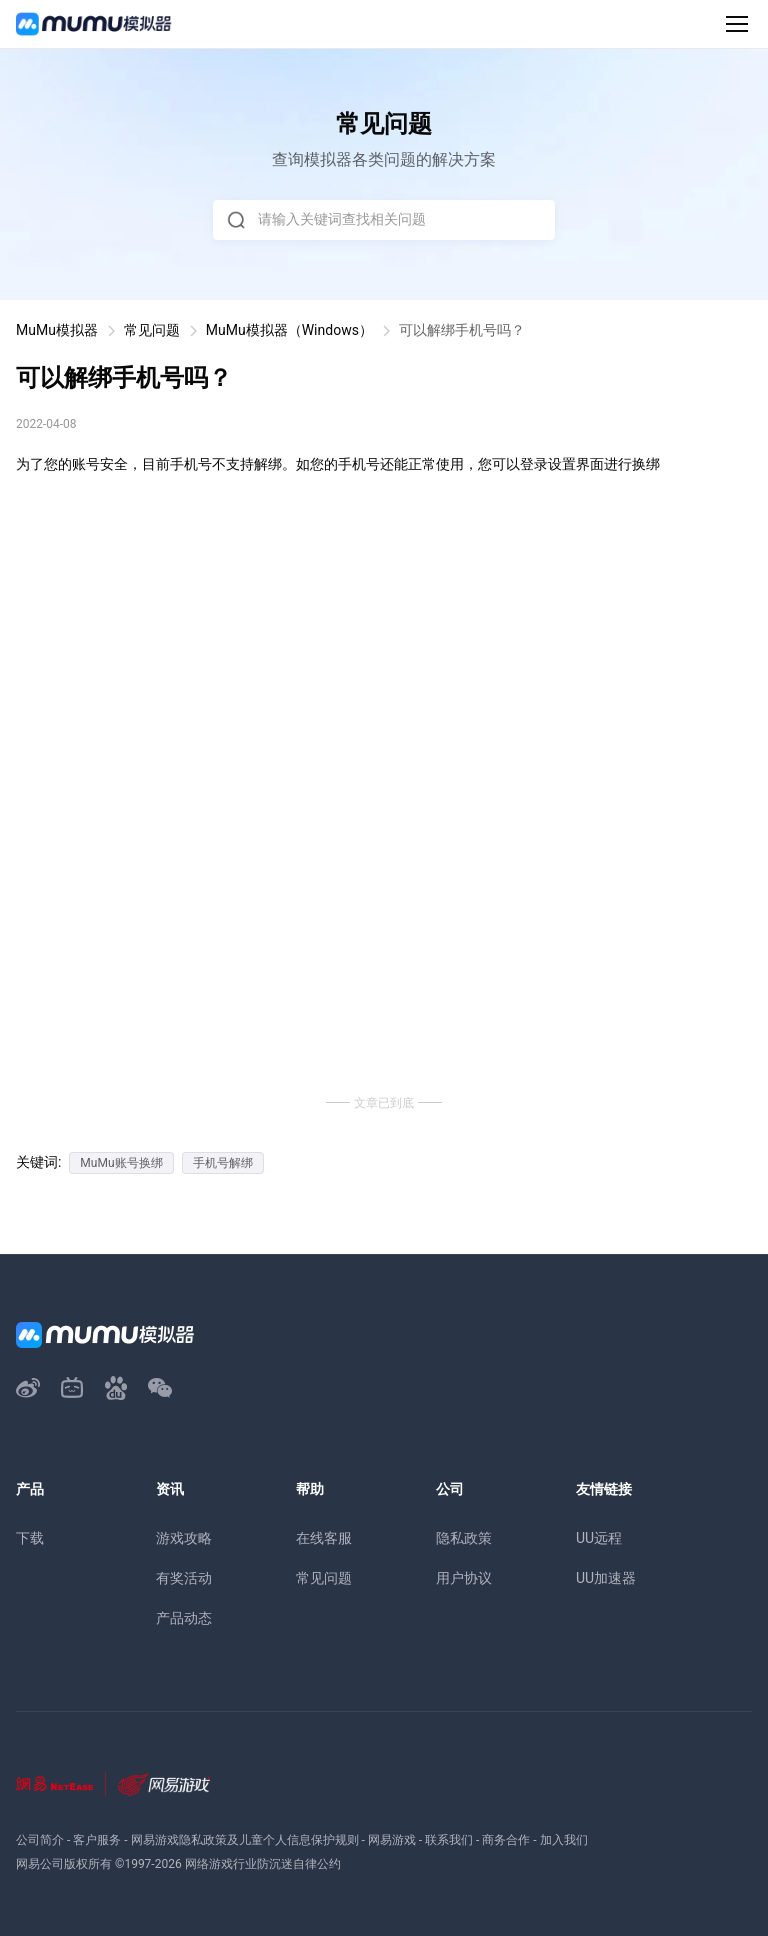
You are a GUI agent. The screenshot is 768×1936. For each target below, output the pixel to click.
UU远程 (599, 1538)
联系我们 (449, 1840)
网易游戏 (392, 1840)
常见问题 (152, 330)
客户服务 (97, 1840)
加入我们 (564, 1840)
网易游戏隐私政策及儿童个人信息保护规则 (245, 1840)
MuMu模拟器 (57, 330)
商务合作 (506, 1840)
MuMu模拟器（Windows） (289, 330)
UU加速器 (606, 1578)
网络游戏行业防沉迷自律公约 (263, 1864)
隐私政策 (464, 1538)
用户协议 (464, 1578)
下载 (30, 1538)
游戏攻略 (184, 1538)
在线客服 (324, 1538)
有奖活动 (184, 1578)
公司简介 (40, 1840)
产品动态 (184, 1618)
